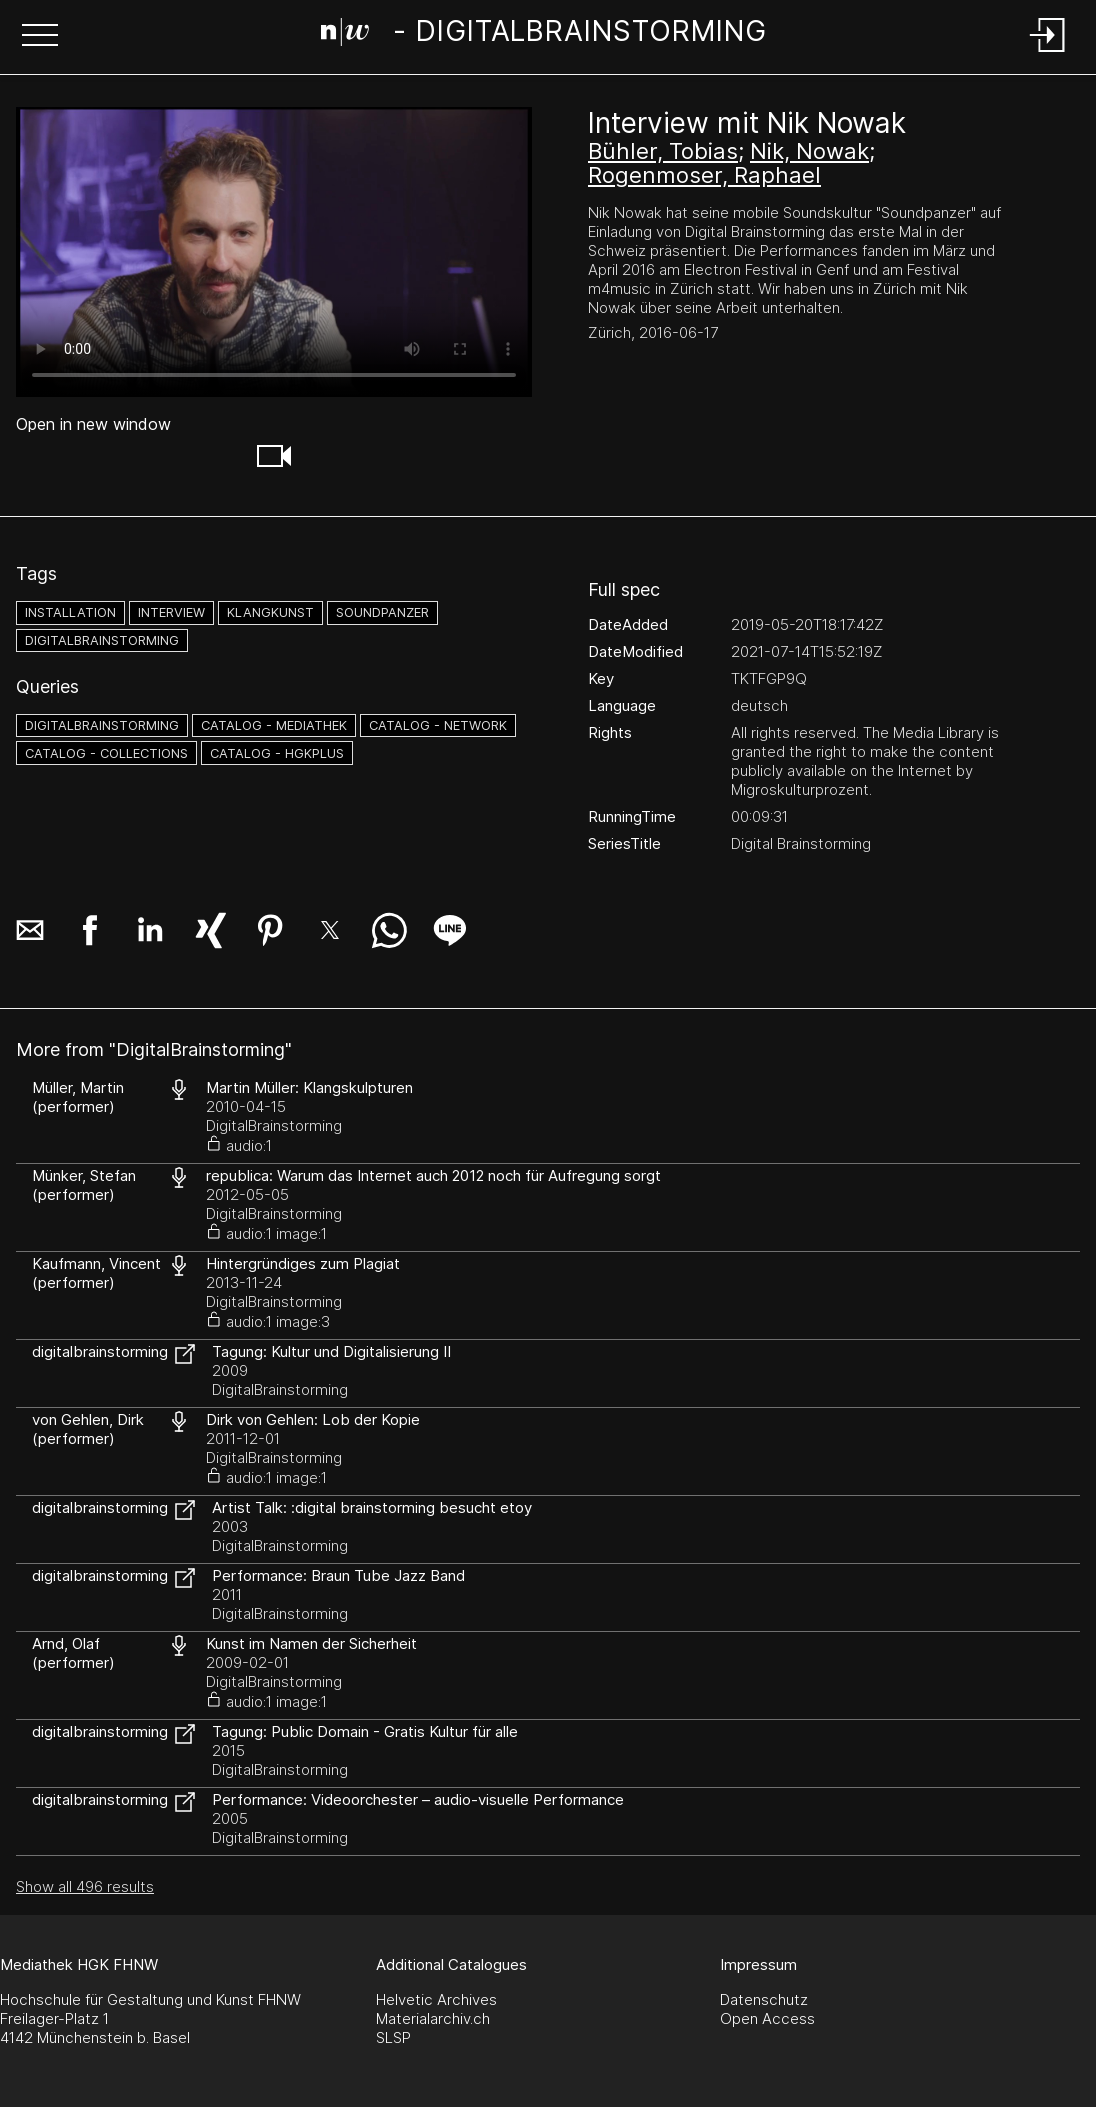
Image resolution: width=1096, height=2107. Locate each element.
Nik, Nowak (809, 151)
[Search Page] (544, 35)
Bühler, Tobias (663, 151)
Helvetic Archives (436, 1999)
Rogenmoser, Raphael (704, 175)
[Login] (1048, 53)
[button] (40, 37)
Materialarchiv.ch (433, 2018)
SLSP (393, 2037)
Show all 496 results (85, 1886)
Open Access (767, 2018)
